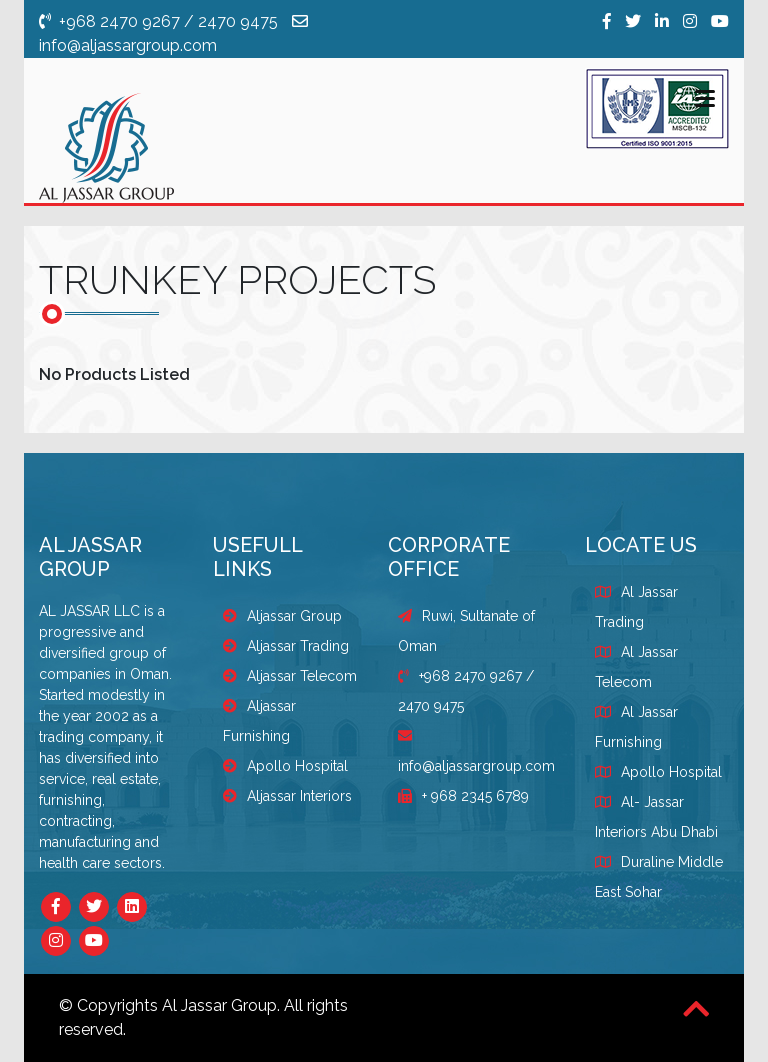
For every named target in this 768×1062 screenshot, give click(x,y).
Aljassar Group (282, 616)
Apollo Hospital (285, 766)
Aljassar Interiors (287, 796)
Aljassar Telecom (290, 676)
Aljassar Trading (286, 646)
